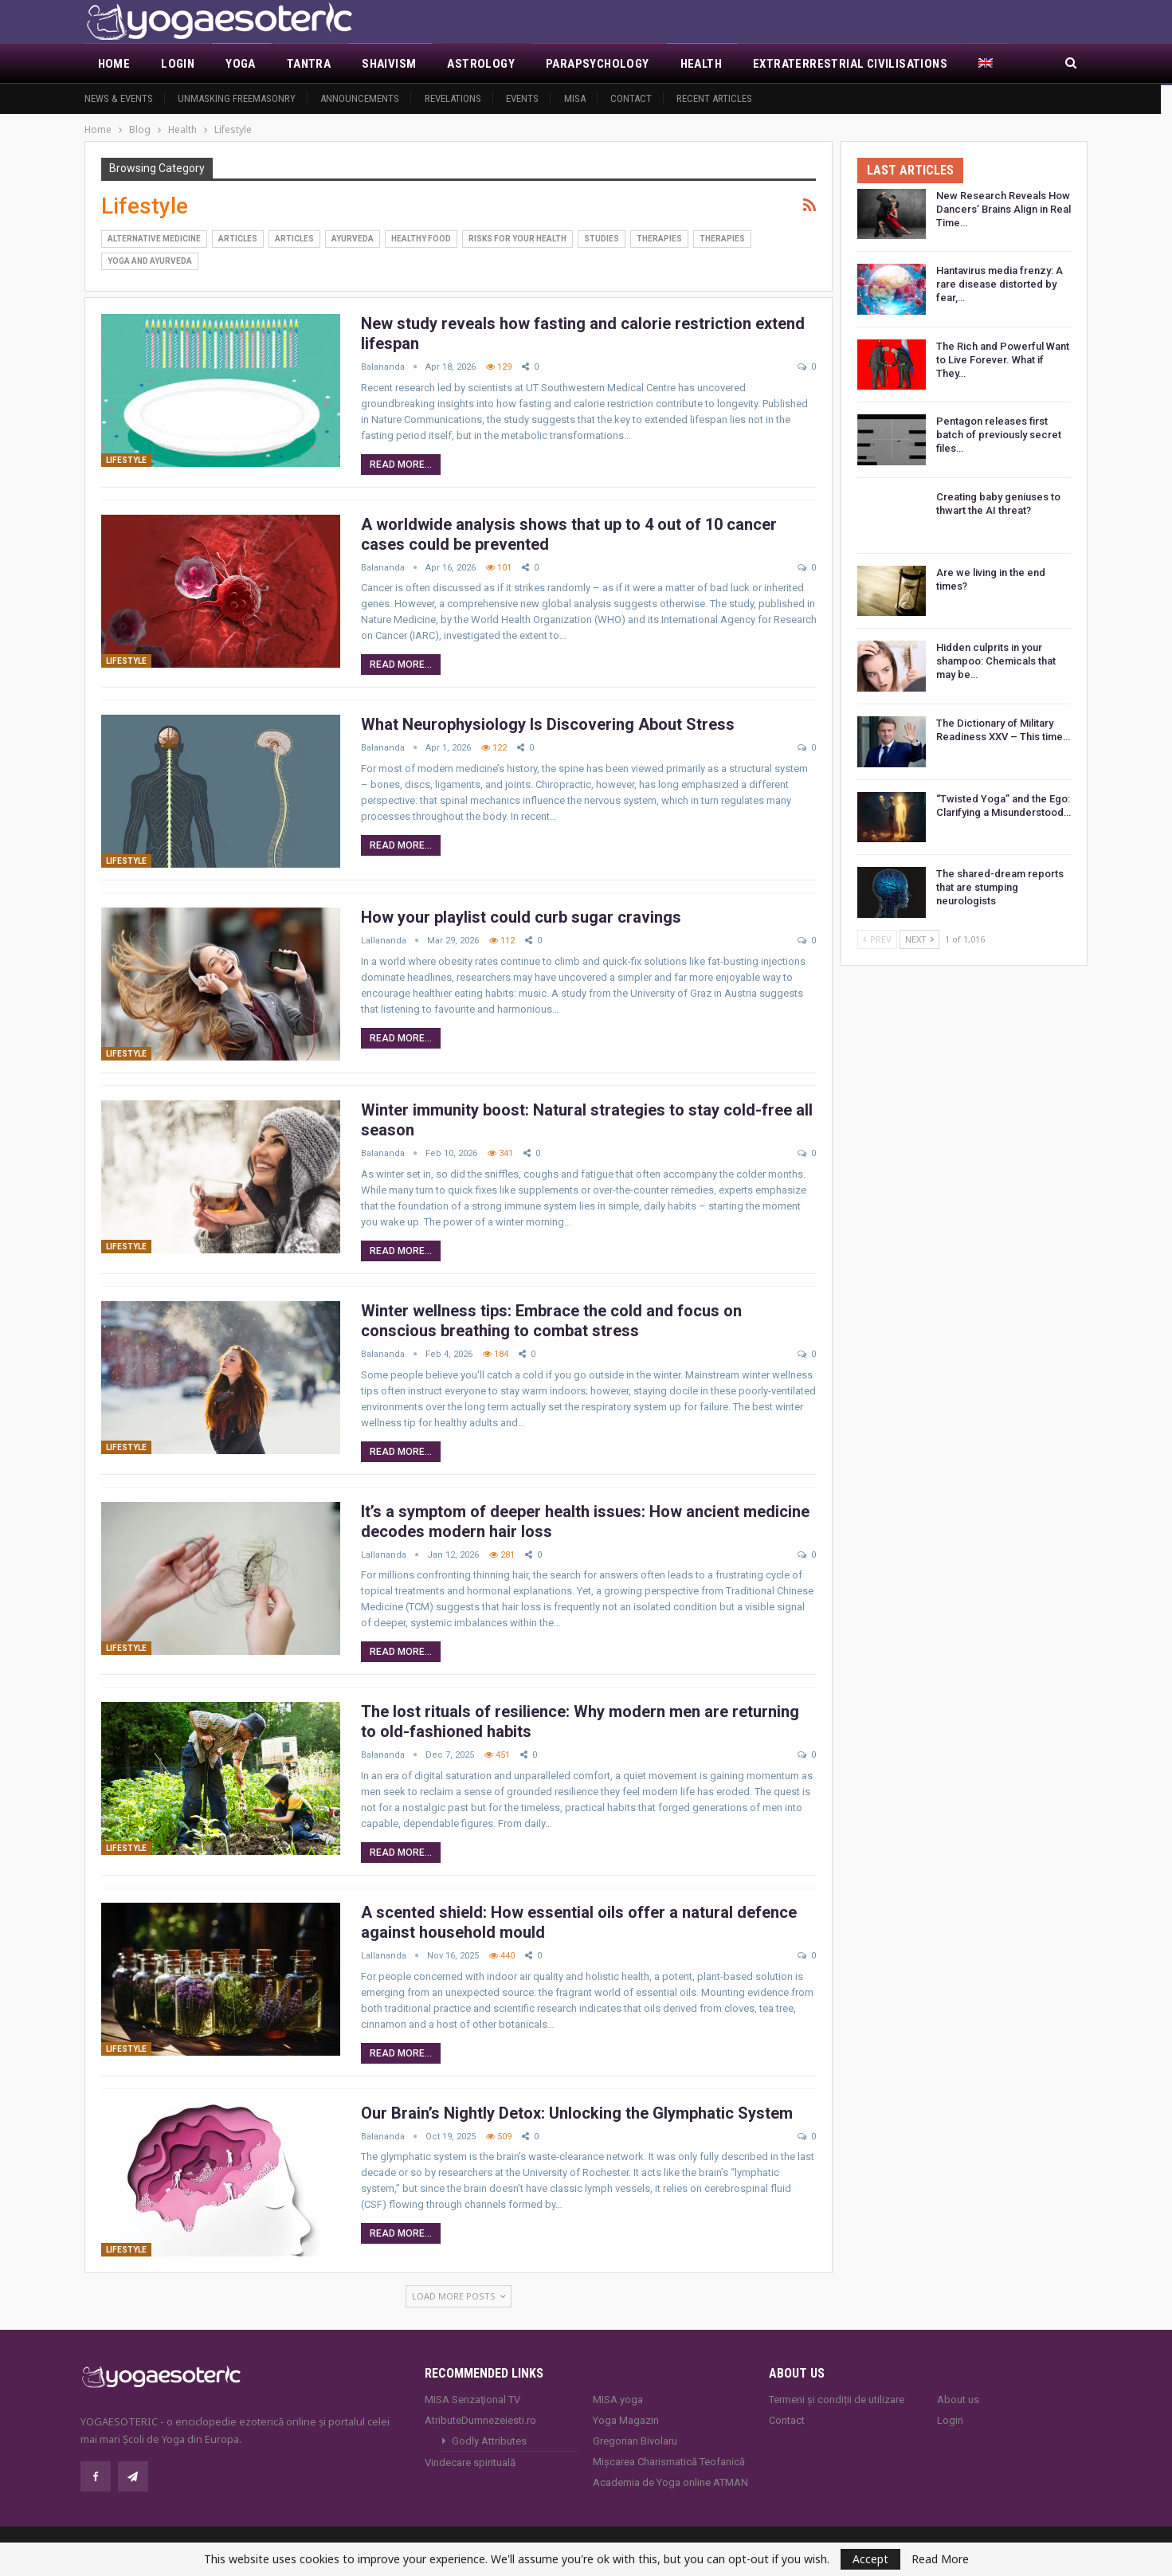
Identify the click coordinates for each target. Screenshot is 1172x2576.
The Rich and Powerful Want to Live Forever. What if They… (1002, 359)
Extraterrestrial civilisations (850, 64)
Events (522, 98)
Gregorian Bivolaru (635, 2441)
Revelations (453, 98)
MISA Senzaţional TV (472, 2399)
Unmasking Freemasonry (237, 98)
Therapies (659, 238)
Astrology (481, 64)
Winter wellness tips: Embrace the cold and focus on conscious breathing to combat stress (551, 1320)
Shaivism (389, 64)
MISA (575, 98)
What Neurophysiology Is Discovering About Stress (548, 724)
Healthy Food (421, 238)
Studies (601, 238)
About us (958, 2399)
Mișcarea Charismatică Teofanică (669, 2462)
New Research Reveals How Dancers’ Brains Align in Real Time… (1003, 209)
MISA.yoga (618, 2399)
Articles (237, 238)
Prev (877, 939)
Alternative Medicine (154, 238)
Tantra (309, 64)
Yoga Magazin (626, 2420)
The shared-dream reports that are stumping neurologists (1000, 887)
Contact (631, 98)
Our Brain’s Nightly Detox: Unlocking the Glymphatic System (577, 2113)
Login (177, 64)
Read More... (401, 464)
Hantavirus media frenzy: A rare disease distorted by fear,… (999, 284)
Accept (870, 2558)
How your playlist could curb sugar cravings (521, 917)
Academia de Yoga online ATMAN (670, 2482)
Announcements (359, 98)
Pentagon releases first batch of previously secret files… (998, 434)
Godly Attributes (489, 2441)
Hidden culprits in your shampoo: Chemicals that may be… (996, 660)
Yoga (240, 64)
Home (114, 64)
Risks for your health (517, 238)
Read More (940, 2559)
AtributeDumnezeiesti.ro (480, 2420)
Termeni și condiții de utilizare (836, 2399)
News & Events (118, 98)
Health (701, 64)
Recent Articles (714, 98)
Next (919, 939)
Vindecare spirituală (470, 2462)
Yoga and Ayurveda (150, 261)
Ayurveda (352, 238)
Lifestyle (126, 460)
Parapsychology (597, 64)
